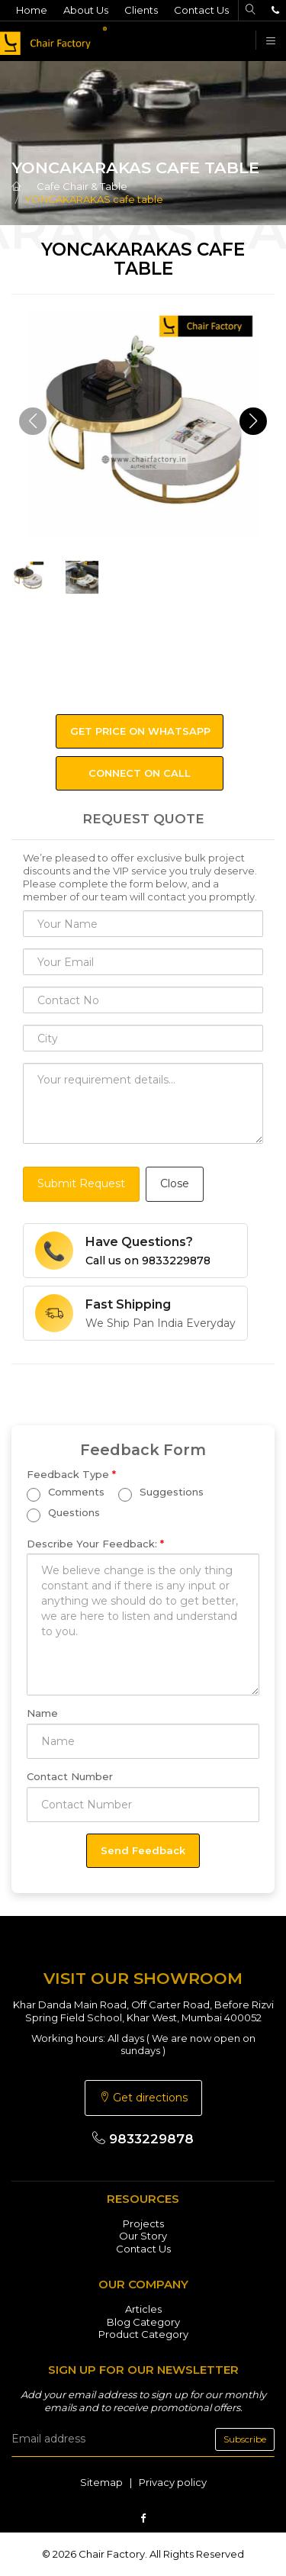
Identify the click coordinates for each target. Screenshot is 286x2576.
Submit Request (81, 1183)
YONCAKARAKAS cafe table (93, 199)
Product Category (143, 2334)
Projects (143, 2223)
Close (174, 1183)
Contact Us (201, 10)
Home (31, 10)
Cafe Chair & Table (82, 186)
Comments (65, 1494)
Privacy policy (173, 2482)
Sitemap (101, 2482)
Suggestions (161, 1494)
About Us (85, 10)
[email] (143, 2439)
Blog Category (143, 2322)
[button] (253, 421)
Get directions (143, 2097)
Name (42, 1713)
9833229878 (143, 2138)
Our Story (143, 2236)
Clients (141, 10)
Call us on (147, 1260)
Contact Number (70, 1776)
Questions (63, 1514)
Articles (143, 2309)
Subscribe (244, 2439)
